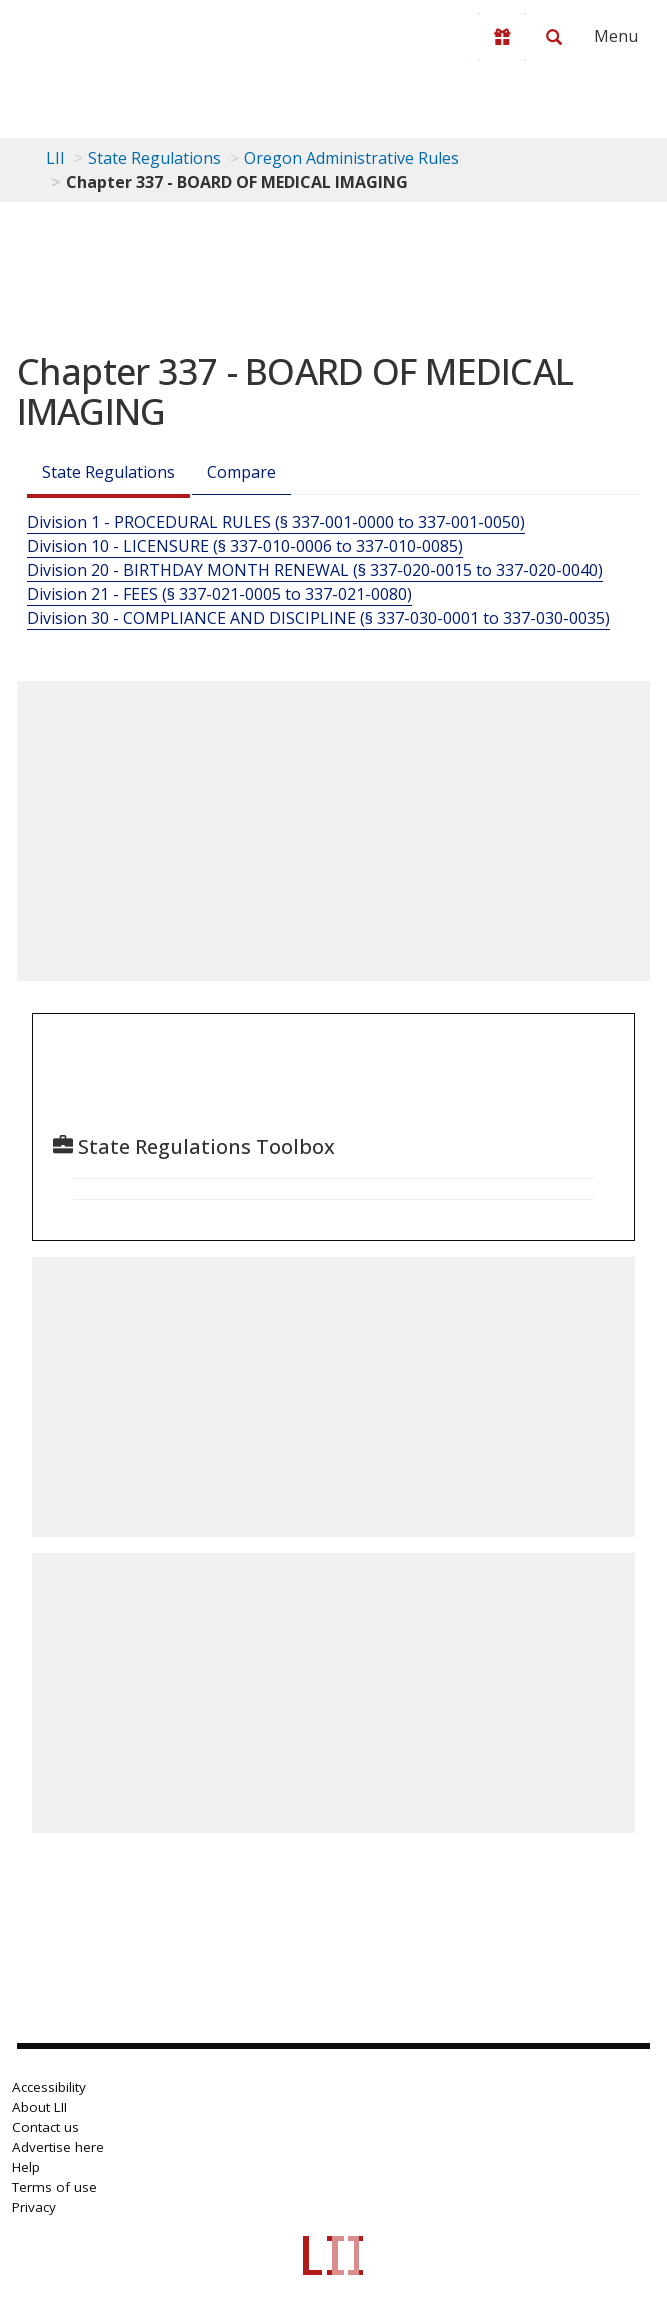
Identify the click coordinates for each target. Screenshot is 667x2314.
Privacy (34, 2207)
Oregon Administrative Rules (351, 158)
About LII (39, 2107)
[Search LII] (554, 37)
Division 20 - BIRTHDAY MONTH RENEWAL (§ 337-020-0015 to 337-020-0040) (315, 570)
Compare (241, 472)
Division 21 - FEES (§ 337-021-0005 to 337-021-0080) (219, 594)
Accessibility (49, 2087)
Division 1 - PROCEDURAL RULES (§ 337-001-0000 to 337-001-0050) (276, 522)
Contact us (45, 2127)
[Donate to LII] (502, 37)
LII (55, 158)
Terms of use (54, 2187)
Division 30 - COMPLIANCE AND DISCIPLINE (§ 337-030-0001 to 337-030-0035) (318, 618)
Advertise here (58, 2147)
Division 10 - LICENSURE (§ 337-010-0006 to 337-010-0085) (245, 546)
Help (26, 2167)
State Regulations (154, 158)
